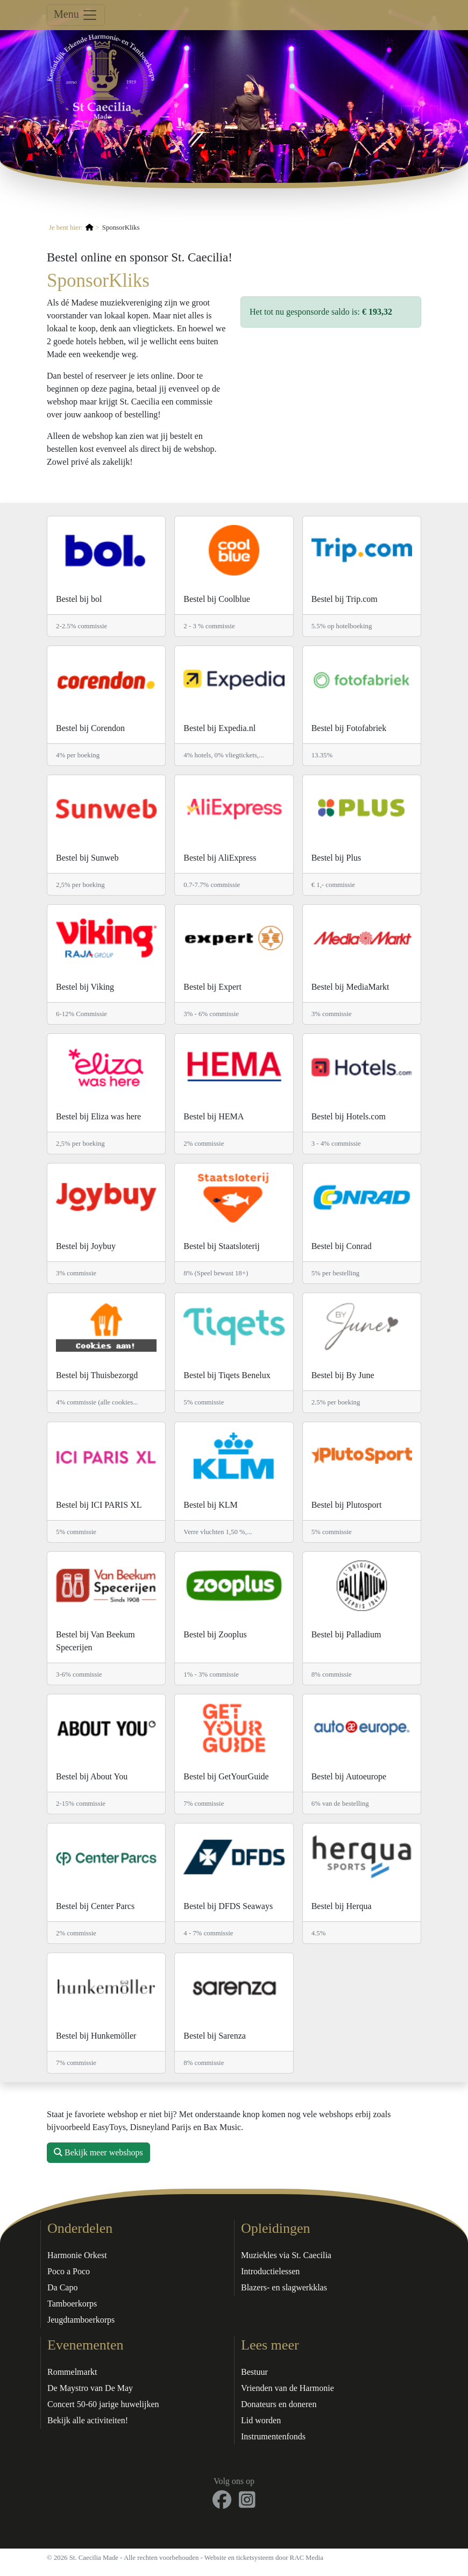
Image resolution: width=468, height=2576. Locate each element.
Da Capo (62, 2287)
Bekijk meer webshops (98, 2152)
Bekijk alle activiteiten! (87, 2420)
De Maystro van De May (90, 2388)
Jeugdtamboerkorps (81, 2319)
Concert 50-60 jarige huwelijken (103, 2404)
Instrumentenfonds (273, 2436)
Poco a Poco (68, 2271)
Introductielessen (270, 2271)
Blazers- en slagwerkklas (284, 2287)
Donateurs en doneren (278, 2404)
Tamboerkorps (72, 2303)
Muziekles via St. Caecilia (286, 2255)
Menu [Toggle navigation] (76, 15)
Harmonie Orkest (77, 2255)
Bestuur (254, 2371)
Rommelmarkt (72, 2371)
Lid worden (261, 2420)
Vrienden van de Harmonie (287, 2388)
